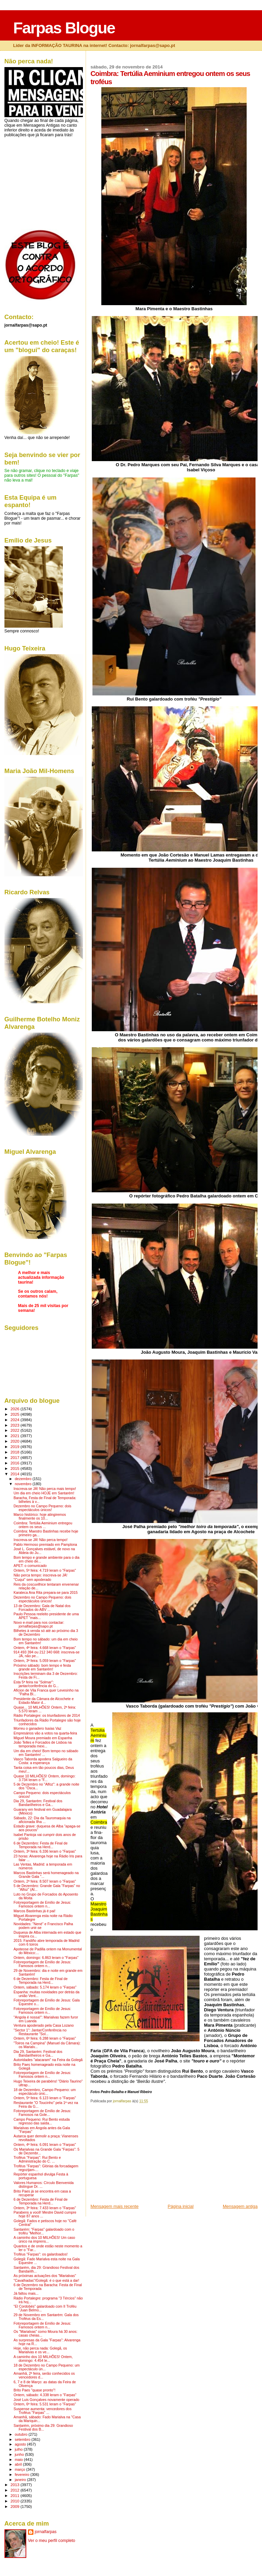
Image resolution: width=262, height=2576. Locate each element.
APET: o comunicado (30, 1566)
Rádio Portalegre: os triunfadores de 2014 (47, 1715)
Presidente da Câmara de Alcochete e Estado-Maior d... (44, 1701)
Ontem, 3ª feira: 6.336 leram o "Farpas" (45, 1851)
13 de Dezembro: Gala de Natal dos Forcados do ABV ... (42, 1608)
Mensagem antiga (240, 2206)
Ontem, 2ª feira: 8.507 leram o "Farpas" (45, 1881)
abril (19, 2464)
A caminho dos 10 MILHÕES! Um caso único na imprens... (44, 2239)
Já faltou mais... (26, 2293)
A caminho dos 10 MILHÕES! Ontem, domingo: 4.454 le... (43, 2358)
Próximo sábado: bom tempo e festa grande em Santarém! (42, 1667)
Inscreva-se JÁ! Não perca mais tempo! (45, 1489)
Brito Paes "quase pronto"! (35, 2390)
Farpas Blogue (64, 28)
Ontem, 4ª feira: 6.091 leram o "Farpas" (45, 2145)
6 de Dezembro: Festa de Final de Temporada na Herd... (41, 1845)
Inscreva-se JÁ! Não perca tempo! (41, 1540)
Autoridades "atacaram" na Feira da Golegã (48, 2060)
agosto (21, 2444)
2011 (15, 2495)
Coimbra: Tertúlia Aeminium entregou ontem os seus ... (43, 1525)
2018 (15, 1452)
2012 (15, 2490)
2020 (15, 1441)
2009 (15, 2506)
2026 (15, 1409)
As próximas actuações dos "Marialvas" (45, 2276)
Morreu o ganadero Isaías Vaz (37, 1728)
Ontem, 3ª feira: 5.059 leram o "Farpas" (45, 1661)
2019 (15, 1446)
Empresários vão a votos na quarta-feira (45, 1733)
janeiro (21, 2480)
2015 (15, 1468)
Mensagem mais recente (114, 2206)
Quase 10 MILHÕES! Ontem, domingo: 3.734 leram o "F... (45, 1778)
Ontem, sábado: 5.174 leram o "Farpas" (45, 1987)
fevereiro (22, 2474)
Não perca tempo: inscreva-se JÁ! (41, 1575)
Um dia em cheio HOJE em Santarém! (44, 1493)
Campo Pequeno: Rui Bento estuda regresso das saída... (42, 2121)
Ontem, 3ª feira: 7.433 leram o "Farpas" (45, 2208)
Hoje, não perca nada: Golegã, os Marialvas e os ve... (40, 2350)
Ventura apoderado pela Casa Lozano (44, 2025)
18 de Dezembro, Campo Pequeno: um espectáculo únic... (45, 2091)
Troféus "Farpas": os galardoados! (41, 2254)
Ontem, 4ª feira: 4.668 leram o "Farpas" (45, 1648)
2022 (15, 1430)
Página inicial (181, 2206)
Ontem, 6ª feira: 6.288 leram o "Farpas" (45, 2038)
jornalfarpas (46, 2531)
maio (19, 2459)
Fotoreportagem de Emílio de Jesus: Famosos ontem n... (42, 1904)
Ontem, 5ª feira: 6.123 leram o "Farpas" (45, 2098)
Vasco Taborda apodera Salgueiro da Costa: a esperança (43, 1761)
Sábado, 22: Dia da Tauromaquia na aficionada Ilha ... (42, 1820)
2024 (15, 1419)
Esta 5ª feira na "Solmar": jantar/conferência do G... (36, 1684)
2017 (15, 1457)
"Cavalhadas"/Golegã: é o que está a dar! (46, 2280)
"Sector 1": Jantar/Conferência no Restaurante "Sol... (40, 2032)
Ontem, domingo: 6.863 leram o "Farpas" (46, 1958)
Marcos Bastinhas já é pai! (35, 1911)
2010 (15, 2501)
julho (19, 2449)
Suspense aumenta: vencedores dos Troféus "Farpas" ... (43, 2411)
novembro (23, 1484)
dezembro (23, 1479)
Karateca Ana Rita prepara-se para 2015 (46, 1593)
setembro (23, 2439)
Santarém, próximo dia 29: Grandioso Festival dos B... (43, 2427)
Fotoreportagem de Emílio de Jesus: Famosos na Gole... (42, 2113)
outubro (21, 2434)
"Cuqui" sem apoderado (32, 1580)
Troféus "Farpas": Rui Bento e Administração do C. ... (37, 2159)
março (20, 2469)
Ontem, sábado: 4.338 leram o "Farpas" (45, 2395)
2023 (15, 1425)
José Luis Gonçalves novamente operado (46, 2400)
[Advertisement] (141, 2155)
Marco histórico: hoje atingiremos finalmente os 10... (40, 1516)
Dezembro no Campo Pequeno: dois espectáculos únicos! (42, 1508)
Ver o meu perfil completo (51, 2540)
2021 (15, 1435)
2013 (15, 2484)
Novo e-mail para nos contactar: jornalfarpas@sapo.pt (39, 1624)
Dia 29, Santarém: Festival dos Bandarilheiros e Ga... (38, 1803)
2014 (15, 1474)
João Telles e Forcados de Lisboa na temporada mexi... (43, 1744)
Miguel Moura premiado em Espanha (43, 1738)
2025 (15, 1414)
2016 (15, 1463)
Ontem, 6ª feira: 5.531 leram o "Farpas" (45, 2404)
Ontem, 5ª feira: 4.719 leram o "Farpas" (45, 1570)
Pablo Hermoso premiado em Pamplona (45, 1544)
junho (20, 2454)
